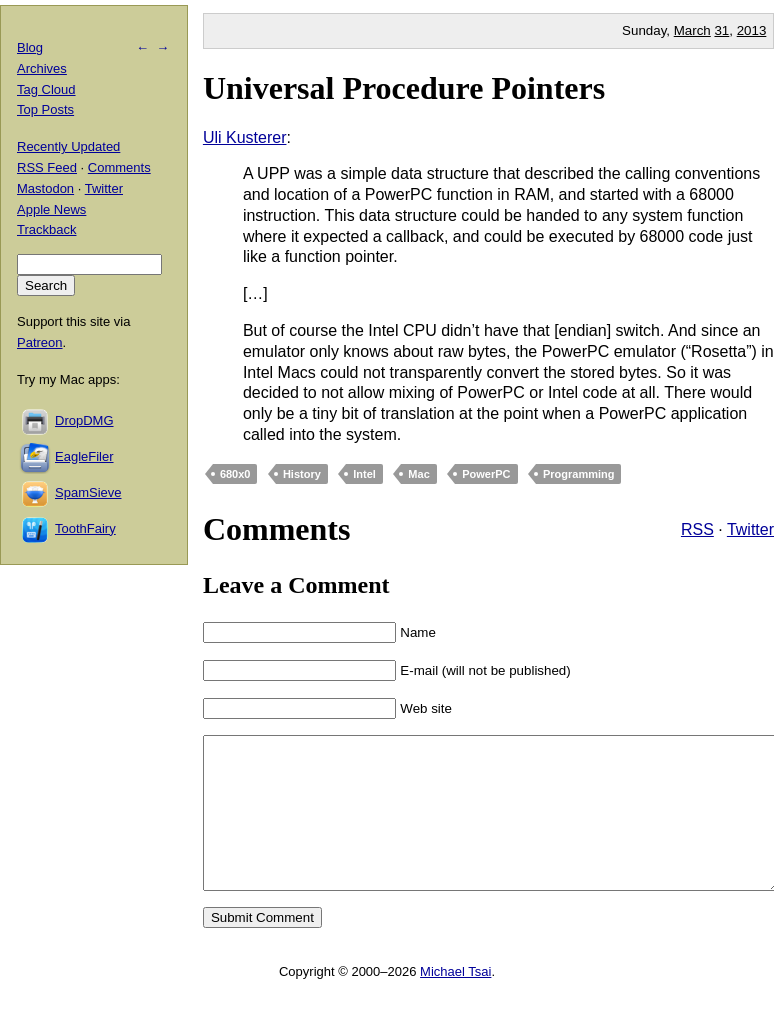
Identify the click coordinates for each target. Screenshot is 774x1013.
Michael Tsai (455, 1001)
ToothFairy (85, 528)
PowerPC (486, 474)
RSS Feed (47, 167)
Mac (418, 474)
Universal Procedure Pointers (404, 88)
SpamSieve (88, 492)
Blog (30, 47)
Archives (42, 68)
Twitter (750, 529)
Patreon (40, 342)
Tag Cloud (46, 89)
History (302, 474)
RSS (697, 529)
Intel (364, 474)
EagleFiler (84, 456)
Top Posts (45, 109)
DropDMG (84, 420)
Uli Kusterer (245, 137)
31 (721, 30)
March (692, 30)
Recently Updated (68, 146)
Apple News (51, 209)
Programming (579, 474)
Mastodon (45, 188)
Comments (119, 167)
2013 (752, 30)
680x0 (235, 474)
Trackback (46, 229)
